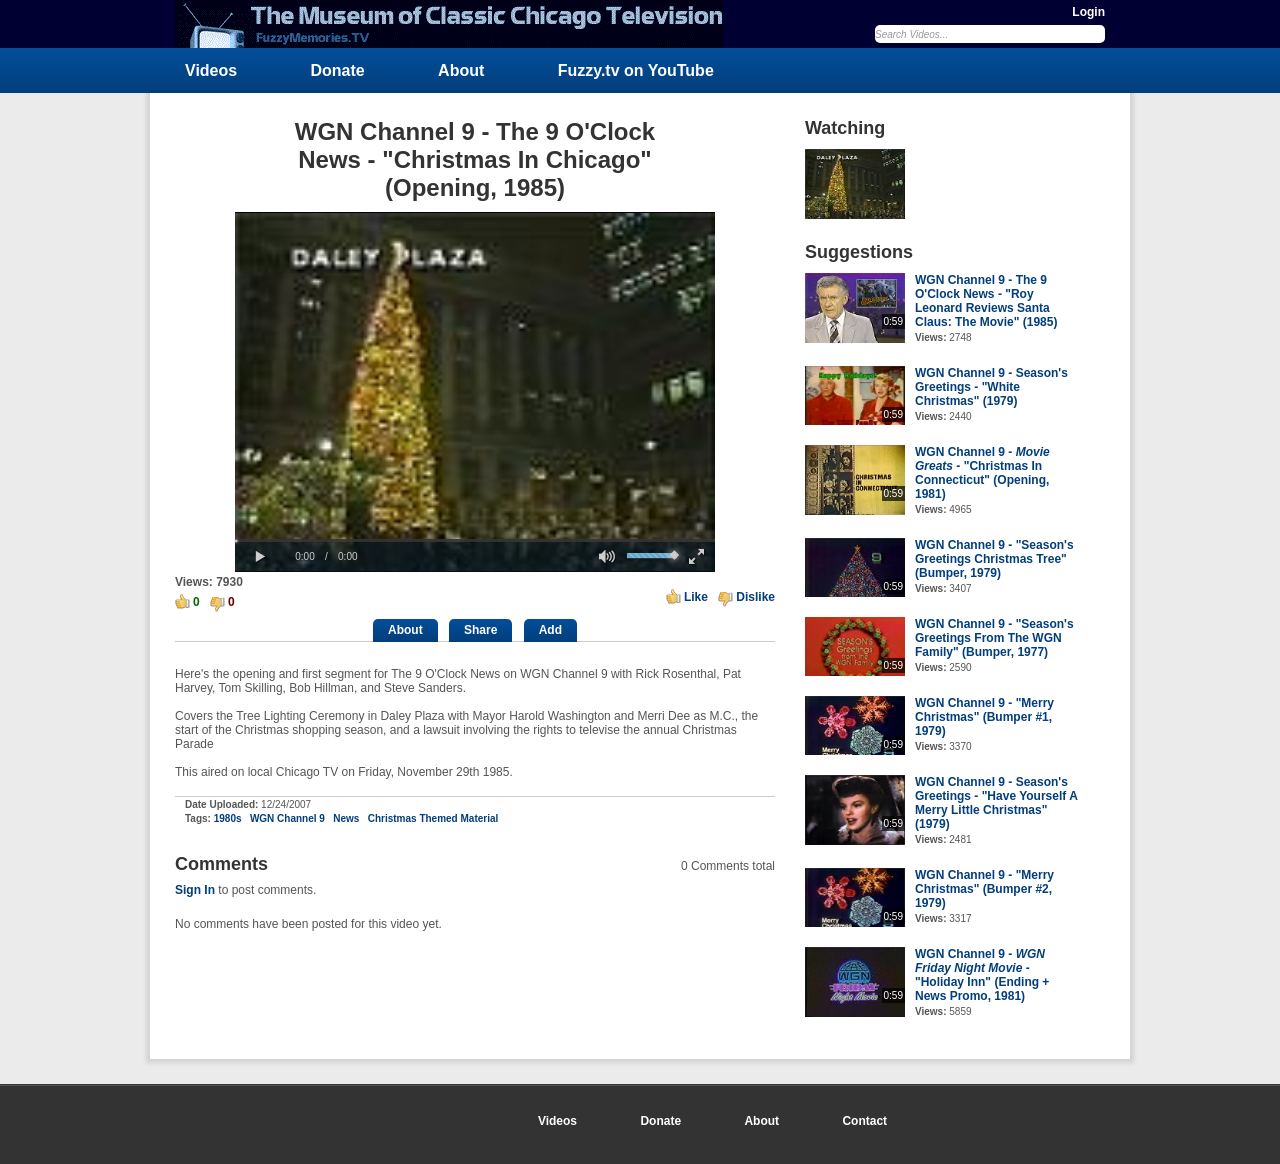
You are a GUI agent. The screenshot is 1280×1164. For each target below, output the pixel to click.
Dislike (755, 597)
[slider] (475, 540)
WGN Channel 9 (287, 818)
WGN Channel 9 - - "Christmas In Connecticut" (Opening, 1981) (982, 473)
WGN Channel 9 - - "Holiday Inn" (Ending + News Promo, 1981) (982, 975)
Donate (338, 70)
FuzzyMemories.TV (457, 24)
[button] (260, 557)
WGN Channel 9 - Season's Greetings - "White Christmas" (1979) (991, 387)
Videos (211, 70)
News (346, 818)
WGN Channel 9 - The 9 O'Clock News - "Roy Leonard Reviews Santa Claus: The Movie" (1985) (986, 301)
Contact (864, 1121)
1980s (228, 818)
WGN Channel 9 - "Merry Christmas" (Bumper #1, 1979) (984, 717)
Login (1088, 12)
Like (696, 597)
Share (480, 630)
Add (550, 630)
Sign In (195, 890)
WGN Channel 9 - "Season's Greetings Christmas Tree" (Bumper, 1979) (994, 559)
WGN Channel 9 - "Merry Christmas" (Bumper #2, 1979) (984, 889)
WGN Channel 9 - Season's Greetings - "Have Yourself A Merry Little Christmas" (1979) (996, 803)
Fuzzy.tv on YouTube (636, 70)
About (461, 70)
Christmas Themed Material (433, 818)
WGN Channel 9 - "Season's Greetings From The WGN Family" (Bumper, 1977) (994, 638)
